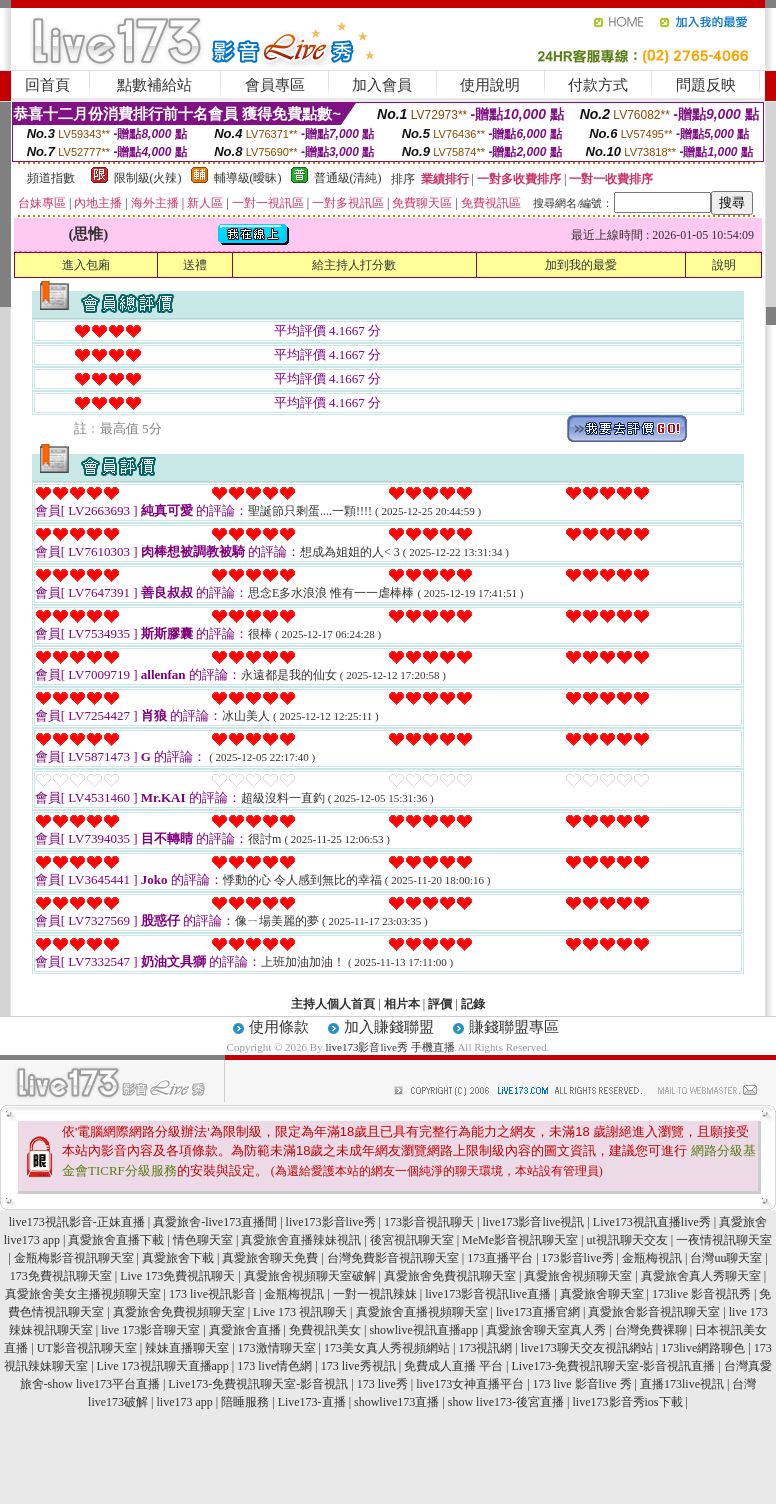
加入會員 (382, 85)
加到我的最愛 (581, 265)
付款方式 (598, 85)
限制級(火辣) (148, 178)
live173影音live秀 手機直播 (389, 1047)
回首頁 (47, 85)
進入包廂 (86, 265)
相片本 (402, 1004)
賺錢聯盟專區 (514, 1027)
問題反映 (706, 85)
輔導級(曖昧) (248, 178)
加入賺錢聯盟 (389, 1027)
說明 (724, 265)
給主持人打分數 (354, 265)
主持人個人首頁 (333, 1004)
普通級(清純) (348, 178)
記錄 (473, 1004)
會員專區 (275, 85)
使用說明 (490, 85)
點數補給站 (154, 85)
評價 (440, 1004)
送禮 (195, 265)
